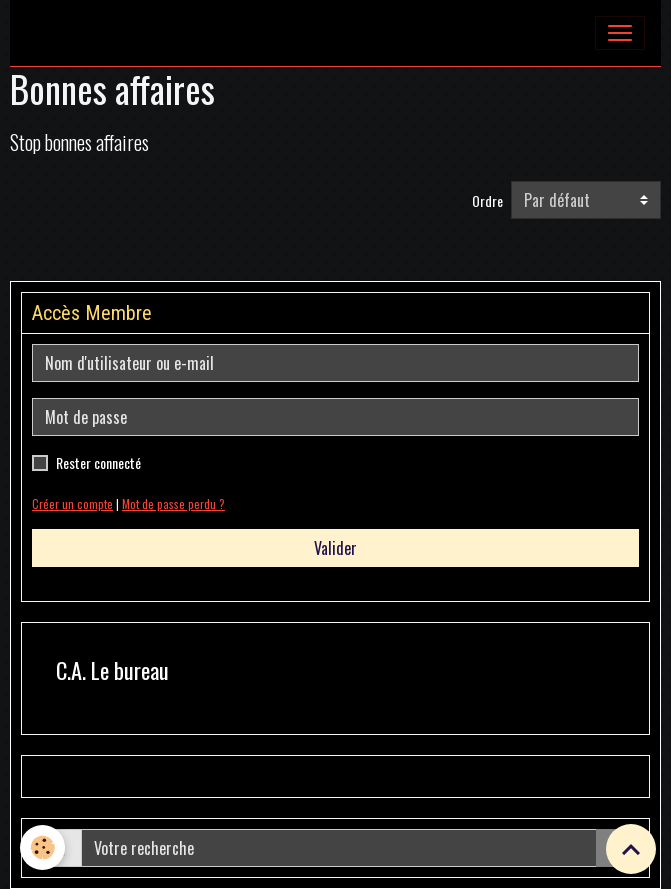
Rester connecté (98, 462)
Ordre (487, 200)
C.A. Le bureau (112, 670)
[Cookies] (42, 847)
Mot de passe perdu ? (173, 504)
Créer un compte (72, 504)
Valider (335, 548)
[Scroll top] (631, 849)
